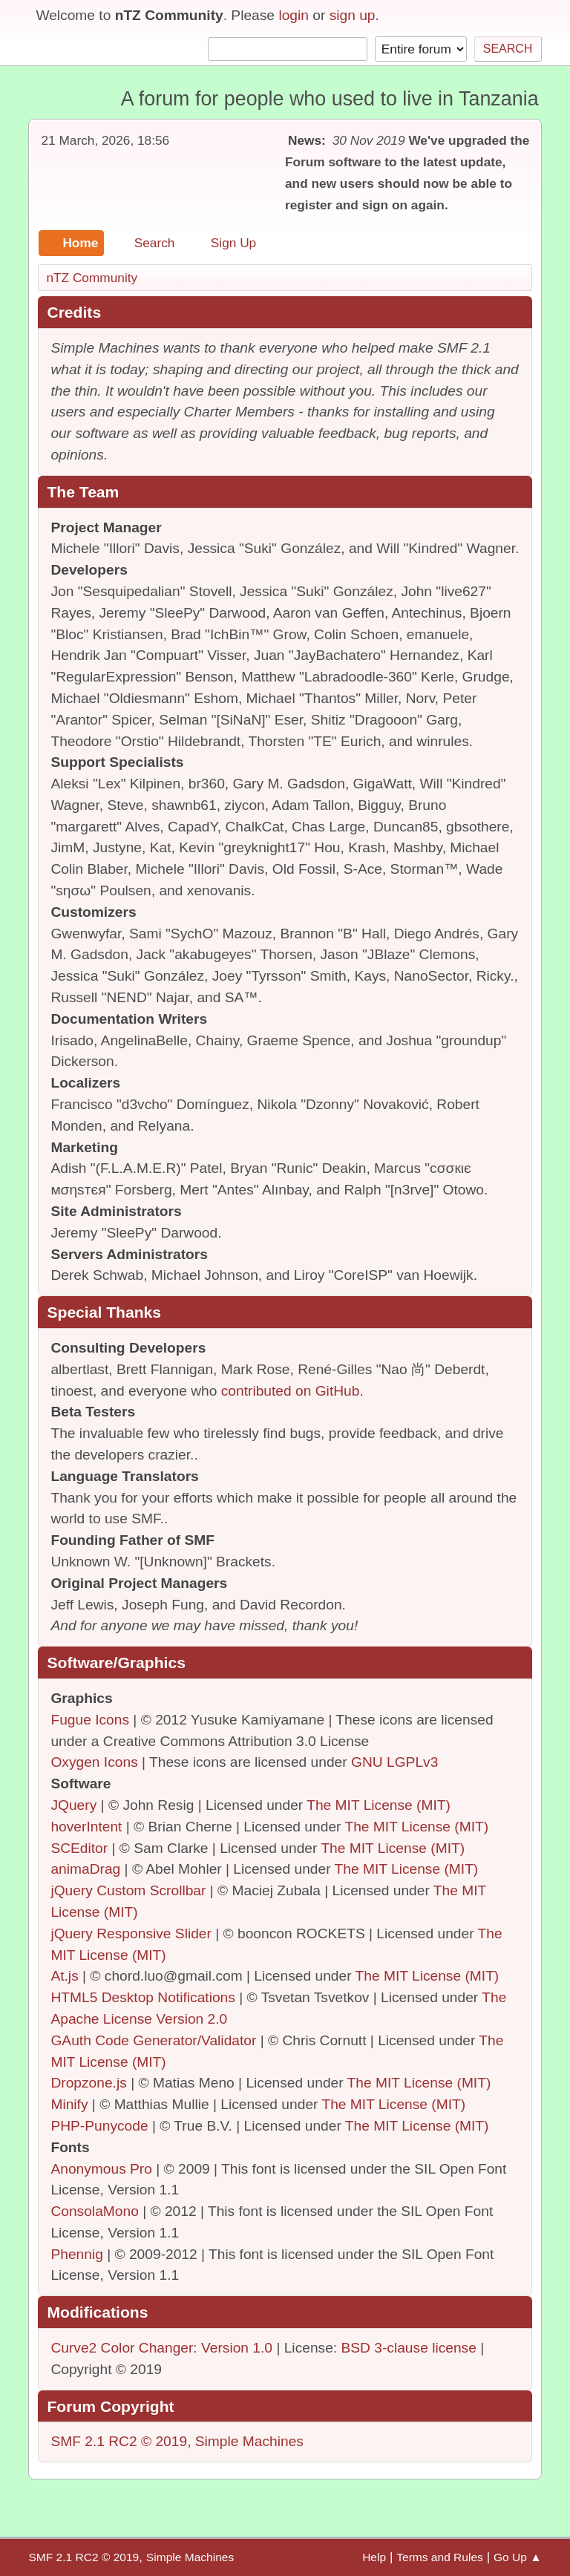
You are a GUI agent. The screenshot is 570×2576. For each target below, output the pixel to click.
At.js (64, 1976)
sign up (353, 15)
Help (374, 2557)
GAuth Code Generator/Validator (153, 2040)
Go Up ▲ (518, 2557)
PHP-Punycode (99, 2126)
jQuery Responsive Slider (131, 1933)
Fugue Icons (89, 1719)
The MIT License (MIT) (379, 1805)
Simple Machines (249, 2441)
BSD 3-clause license (408, 2348)
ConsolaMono (94, 2211)
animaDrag (85, 1869)
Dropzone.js (88, 2082)
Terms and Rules (439, 2557)
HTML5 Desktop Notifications (142, 1997)
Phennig (76, 2254)
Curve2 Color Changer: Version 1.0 (161, 2348)
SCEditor (79, 1848)
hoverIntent (86, 1826)
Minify (69, 2104)
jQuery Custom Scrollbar (128, 1890)
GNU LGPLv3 (394, 1762)
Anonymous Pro (101, 2169)
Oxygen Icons (93, 1762)
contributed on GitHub (290, 1391)
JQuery (73, 1805)
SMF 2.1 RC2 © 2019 (118, 2441)
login (293, 15)
